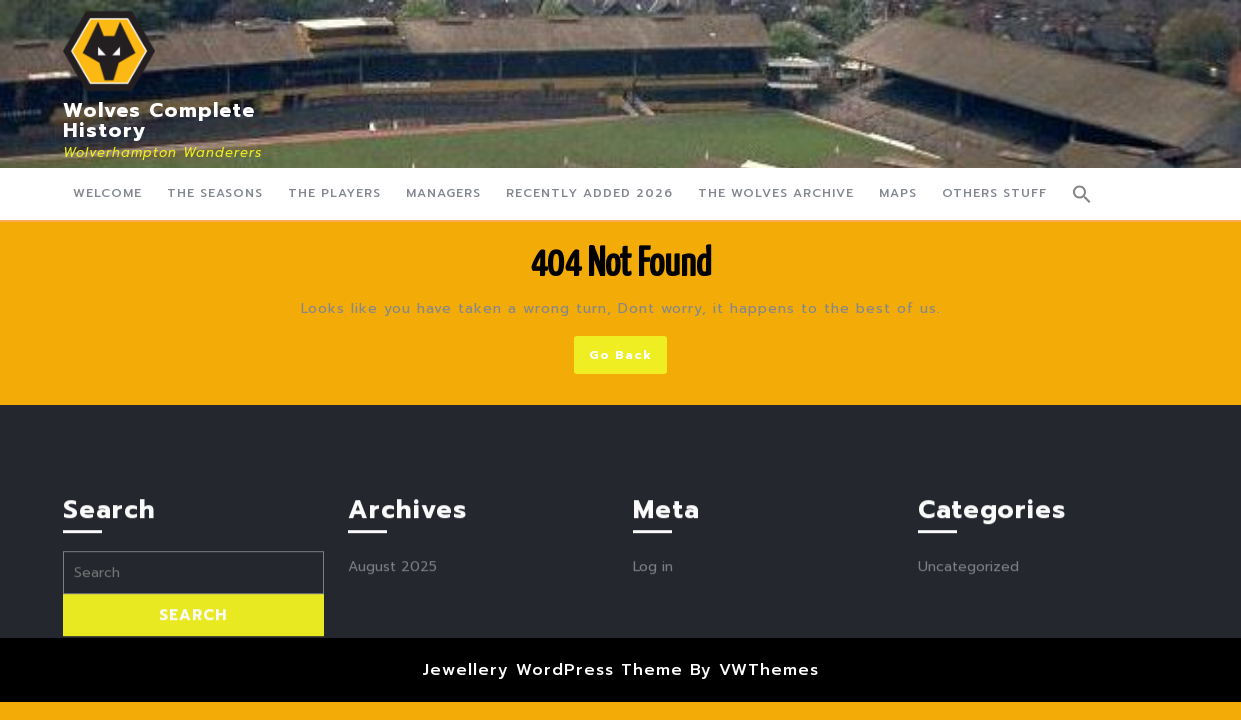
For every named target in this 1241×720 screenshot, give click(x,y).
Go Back (628, 358)
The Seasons (215, 193)
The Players (334, 193)
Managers (443, 193)
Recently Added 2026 (589, 193)
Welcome (107, 193)
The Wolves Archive (776, 193)
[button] (1082, 194)
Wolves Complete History (159, 120)
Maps (898, 193)
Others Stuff (994, 193)
